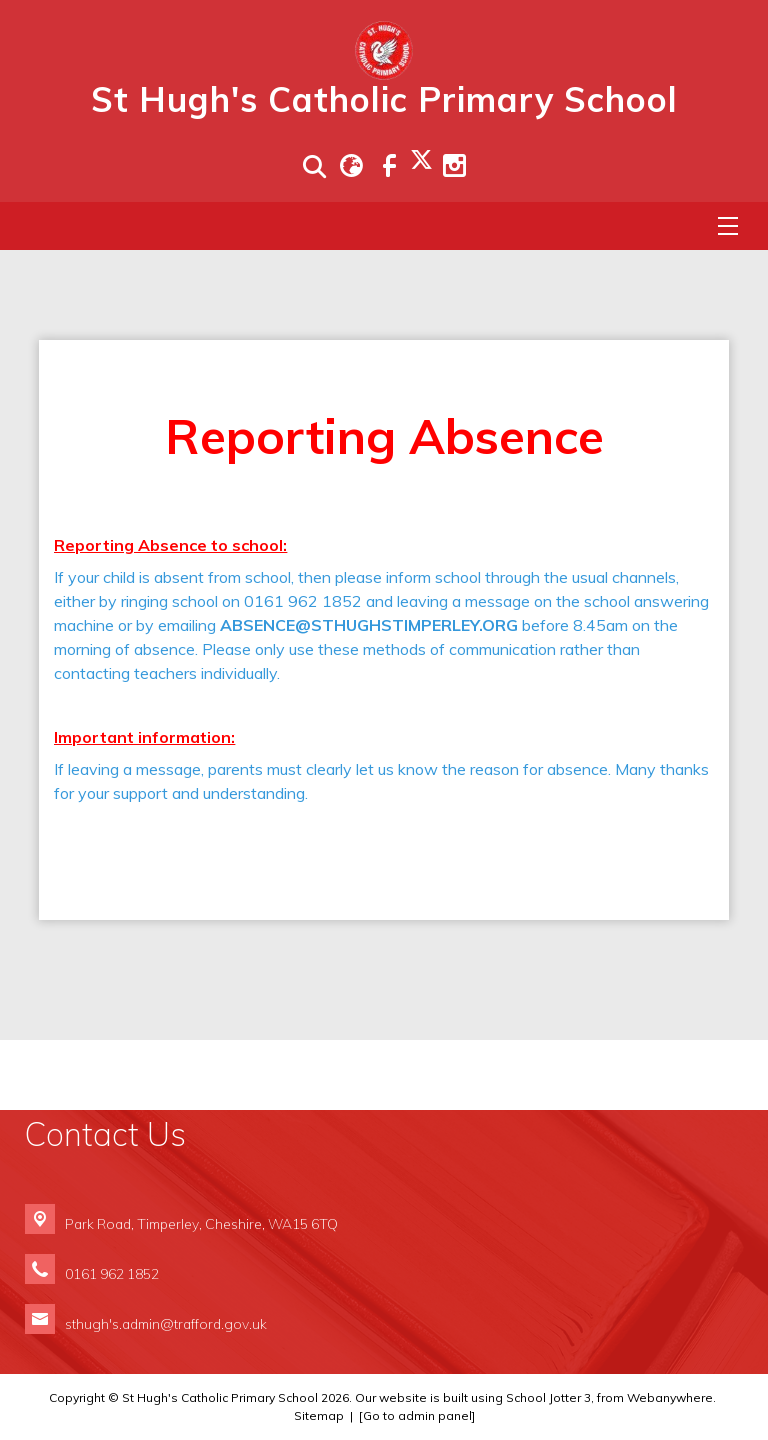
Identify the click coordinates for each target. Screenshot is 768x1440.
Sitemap (319, 1415)
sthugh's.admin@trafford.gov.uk (166, 1323)
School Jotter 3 (548, 1397)
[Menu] (728, 226)
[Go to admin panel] (417, 1415)
